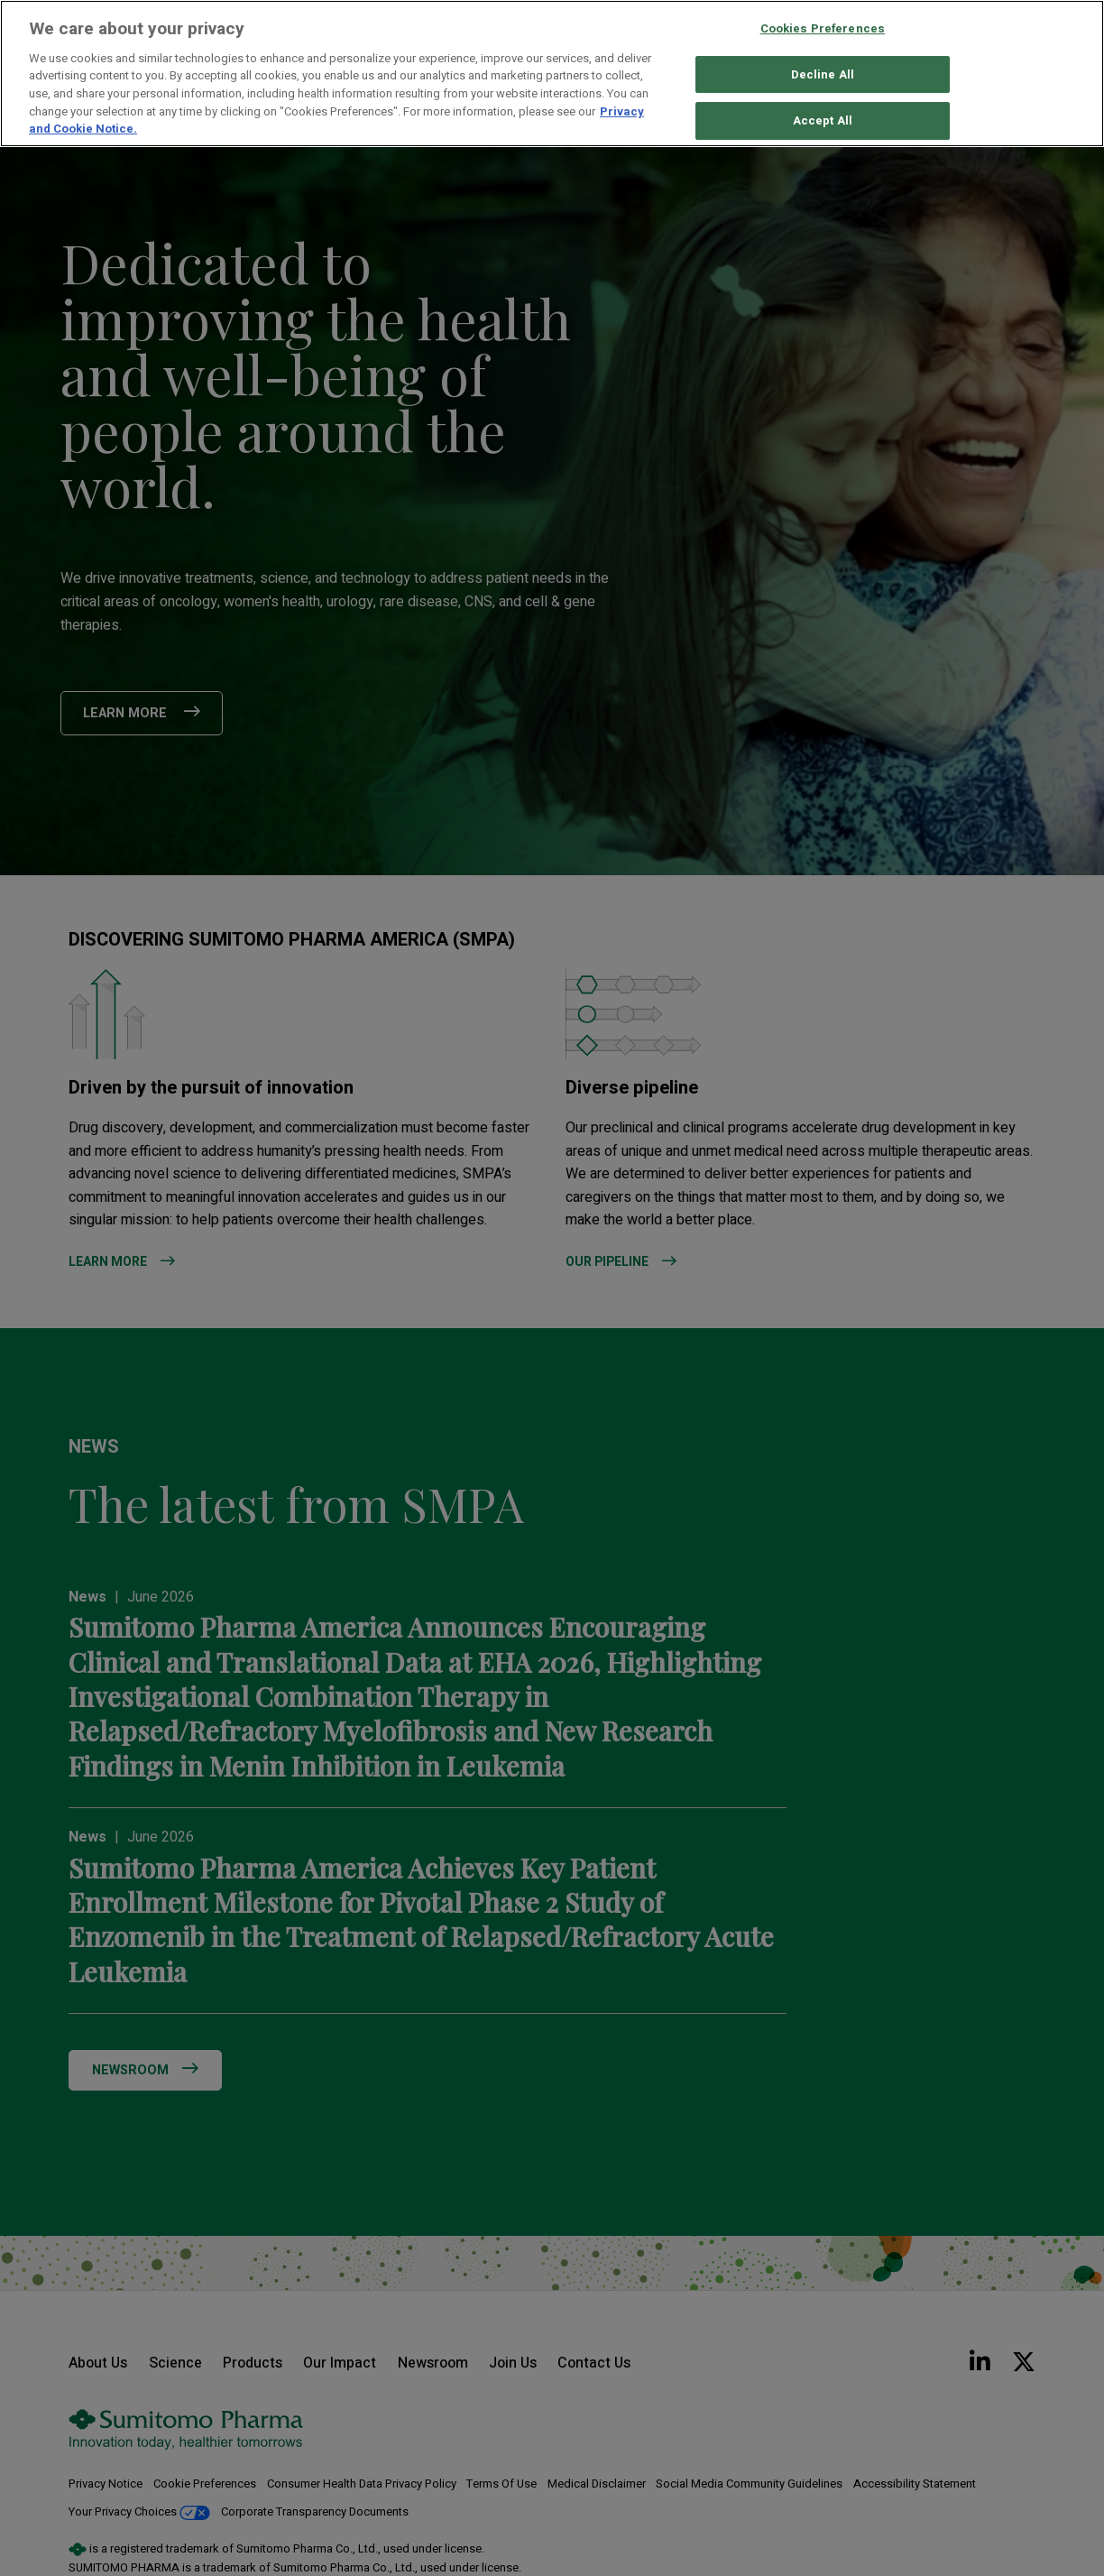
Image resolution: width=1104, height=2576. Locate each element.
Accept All (822, 121)
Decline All (822, 74)
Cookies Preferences (822, 28)
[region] (552, 73)
